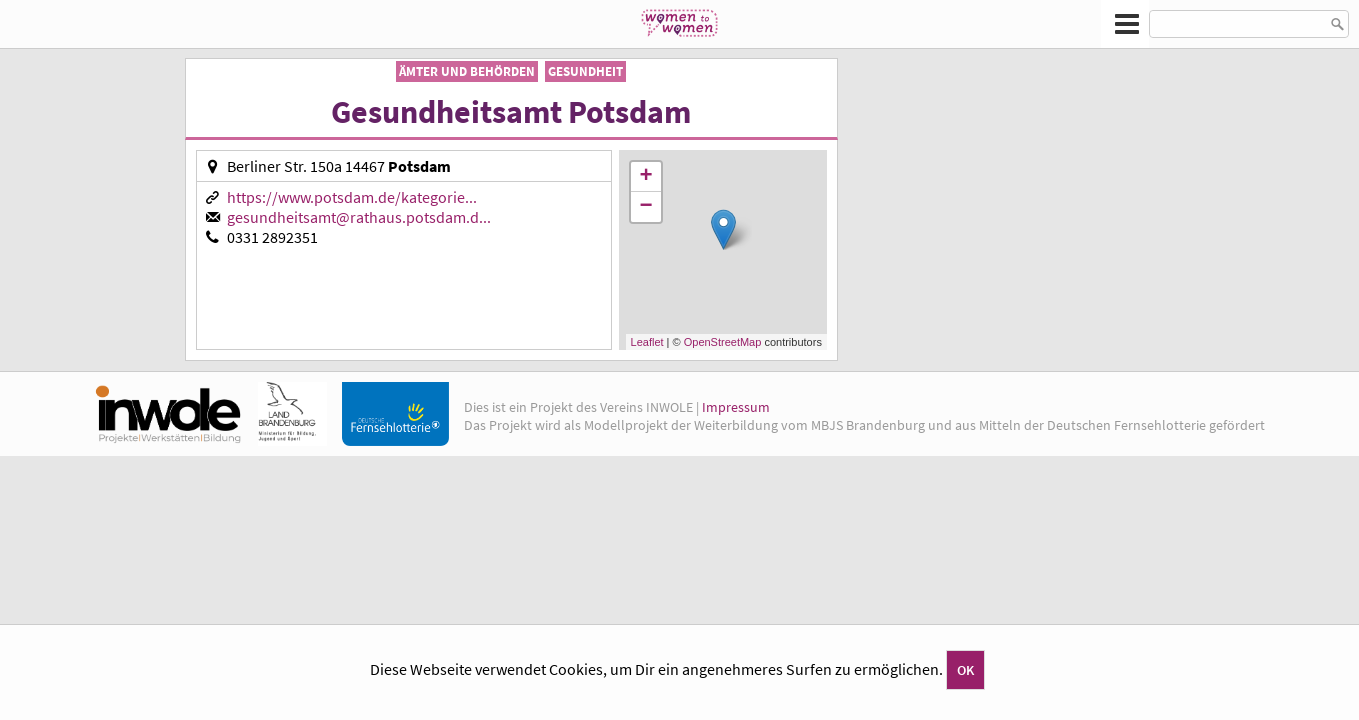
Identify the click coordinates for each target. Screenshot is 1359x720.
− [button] (645, 207)
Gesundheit (585, 71)
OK (965, 670)
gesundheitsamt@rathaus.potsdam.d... (359, 217)
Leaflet (647, 342)
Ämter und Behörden (467, 71)
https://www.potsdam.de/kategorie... (352, 197)
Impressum (736, 407)
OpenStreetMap (723, 342)
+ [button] (645, 177)
